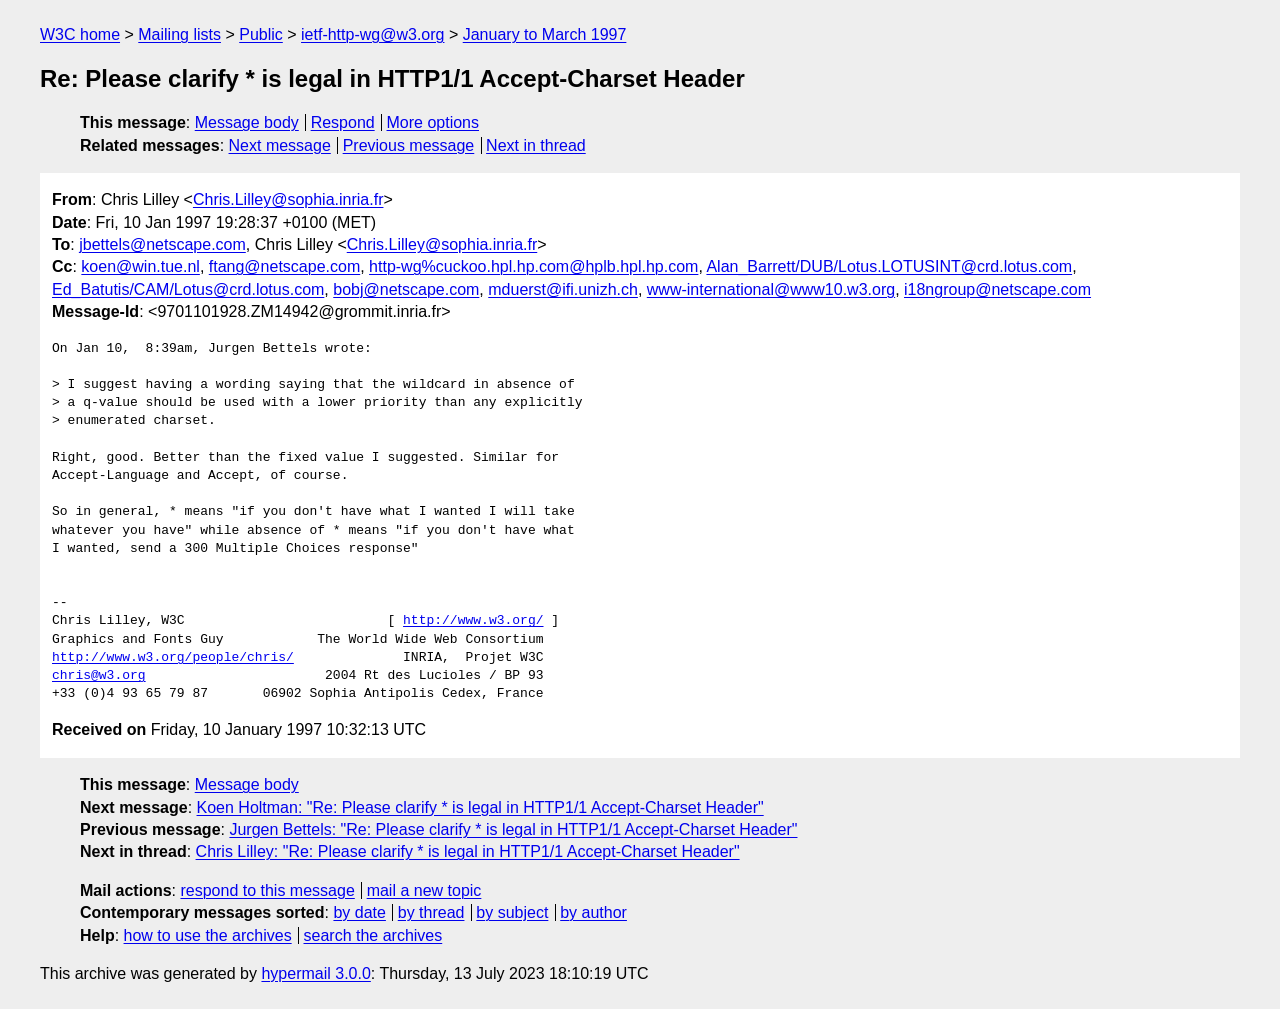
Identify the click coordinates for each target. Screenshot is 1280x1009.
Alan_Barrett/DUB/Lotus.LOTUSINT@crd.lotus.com (889, 266)
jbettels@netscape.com (162, 244)
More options (433, 122)
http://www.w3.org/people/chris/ (173, 658)
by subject (512, 912)
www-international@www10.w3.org (771, 289)
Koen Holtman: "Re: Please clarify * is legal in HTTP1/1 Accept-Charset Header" (480, 807)
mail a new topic (424, 890)
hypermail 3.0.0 (315, 973)
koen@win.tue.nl (140, 266)
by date (359, 912)
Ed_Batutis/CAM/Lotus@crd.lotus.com (188, 289)
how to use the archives (208, 935)
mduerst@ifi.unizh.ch (563, 289)
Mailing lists (179, 34)
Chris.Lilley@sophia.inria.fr (288, 199)
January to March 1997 (545, 34)
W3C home (80, 34)
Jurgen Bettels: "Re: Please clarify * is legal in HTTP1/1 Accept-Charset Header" (513, 829)
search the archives (373, 935)
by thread (431, 912)
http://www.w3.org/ (473, 621)
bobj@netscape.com (406, 289)
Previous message (409, 145)
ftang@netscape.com (284, 266)
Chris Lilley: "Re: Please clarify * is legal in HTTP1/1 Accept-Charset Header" (468, 851)
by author (593, 912)
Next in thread (536, 145)
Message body (247, 122)
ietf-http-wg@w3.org (372, 34)
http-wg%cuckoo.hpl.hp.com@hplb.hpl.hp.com (533, 266)
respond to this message (267, 890)
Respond (343, 122)
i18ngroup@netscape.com (997, 289)
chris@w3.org (99, 676)
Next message (280, 145)
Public (261, 34)
